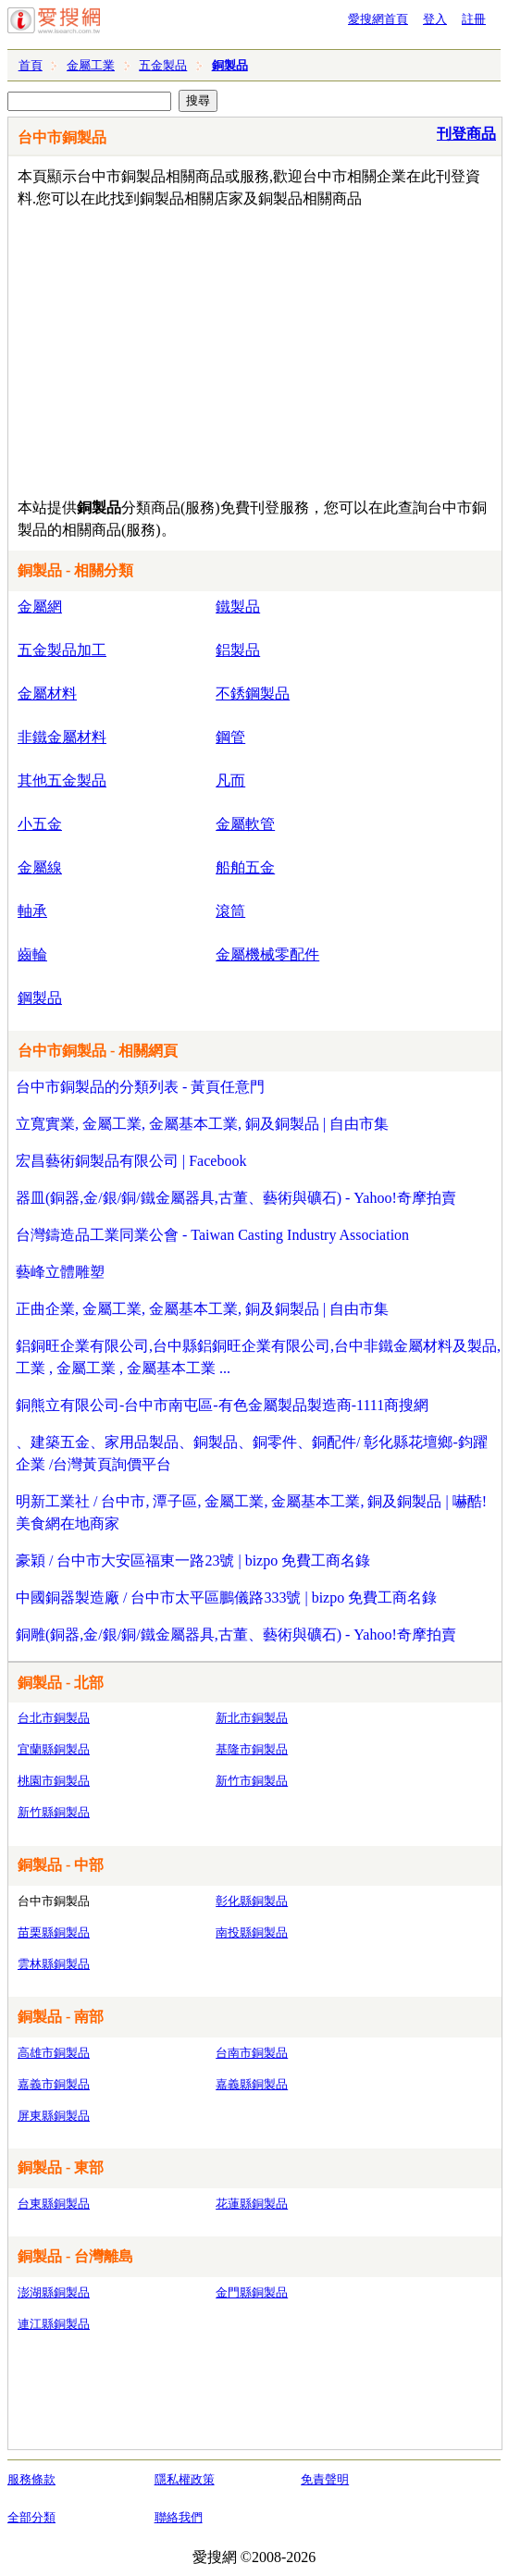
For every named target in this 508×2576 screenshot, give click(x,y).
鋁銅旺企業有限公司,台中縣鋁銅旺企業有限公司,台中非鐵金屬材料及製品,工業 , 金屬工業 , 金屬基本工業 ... (258, 1357)
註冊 (474, 19)
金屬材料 (47, 693)
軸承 (32, 911)
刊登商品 (466, 134)
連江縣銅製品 (54, 2324)
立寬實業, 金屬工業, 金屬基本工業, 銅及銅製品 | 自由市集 (202, 1124)
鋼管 (230, 737)
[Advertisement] (242, 348)
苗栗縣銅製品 (54, 1932)
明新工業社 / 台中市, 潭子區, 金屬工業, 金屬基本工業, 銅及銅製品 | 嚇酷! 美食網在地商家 (251, 1512)
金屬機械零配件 (267, 954)
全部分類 (31, 2517)
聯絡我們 (179, 2517)
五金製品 (163, 65)
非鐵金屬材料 (62, 737)
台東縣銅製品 (54, 2204)
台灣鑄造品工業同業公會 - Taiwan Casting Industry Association (212, 1235)
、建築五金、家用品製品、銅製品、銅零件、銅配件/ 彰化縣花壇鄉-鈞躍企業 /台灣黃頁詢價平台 (252, 1453)
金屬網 (40, 606)
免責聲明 (325, 2479)
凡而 (230, 780)
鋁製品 (238, 650)
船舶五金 (245, 867)
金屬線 (40, 867)
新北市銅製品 (252, 1718)
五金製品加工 (62, 650)
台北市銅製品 (54, 1718)
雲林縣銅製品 (54, 1964)
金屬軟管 (245, 824)
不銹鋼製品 (253, 693)
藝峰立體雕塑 (60, 1272)
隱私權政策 (185, 2479)
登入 (435, 19)
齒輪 (32, 954)
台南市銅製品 (252, 2053)
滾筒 (230, 911)
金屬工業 (91, 65)
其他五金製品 (62, 780)
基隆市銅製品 (252, 1749)
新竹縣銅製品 (54, 1812)
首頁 (31, 65)
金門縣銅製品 (252, 2292)
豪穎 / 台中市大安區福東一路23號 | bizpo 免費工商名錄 (193, 1560)
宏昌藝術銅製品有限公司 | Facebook (131, 1161)
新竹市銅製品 (252, 1781)
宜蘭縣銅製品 (54, 1749)
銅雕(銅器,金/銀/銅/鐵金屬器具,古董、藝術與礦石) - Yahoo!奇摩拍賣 (236, 1634)
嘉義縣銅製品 (252, 2084)
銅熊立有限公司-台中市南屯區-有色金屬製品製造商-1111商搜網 (222, 1405)
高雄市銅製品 (54, 2053)
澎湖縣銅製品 (54, 2292)
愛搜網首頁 (378, 19)
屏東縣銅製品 (54, 2116)
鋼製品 (40, 998)
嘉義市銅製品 (54, 2084)
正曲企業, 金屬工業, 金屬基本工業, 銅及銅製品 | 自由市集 (202, 1309)
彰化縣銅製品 (252, 1901)
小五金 (40, 824)
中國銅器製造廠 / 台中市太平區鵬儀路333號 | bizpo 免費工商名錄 (226, 1597)
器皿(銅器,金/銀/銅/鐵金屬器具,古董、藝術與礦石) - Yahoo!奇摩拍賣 (236, 1198)
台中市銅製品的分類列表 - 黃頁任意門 (140, 1087)
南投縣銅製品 (252, 1932)
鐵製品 (238, 606)
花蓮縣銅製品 (252, 2204)
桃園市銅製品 (54, 1781)
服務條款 (31, 2479)
